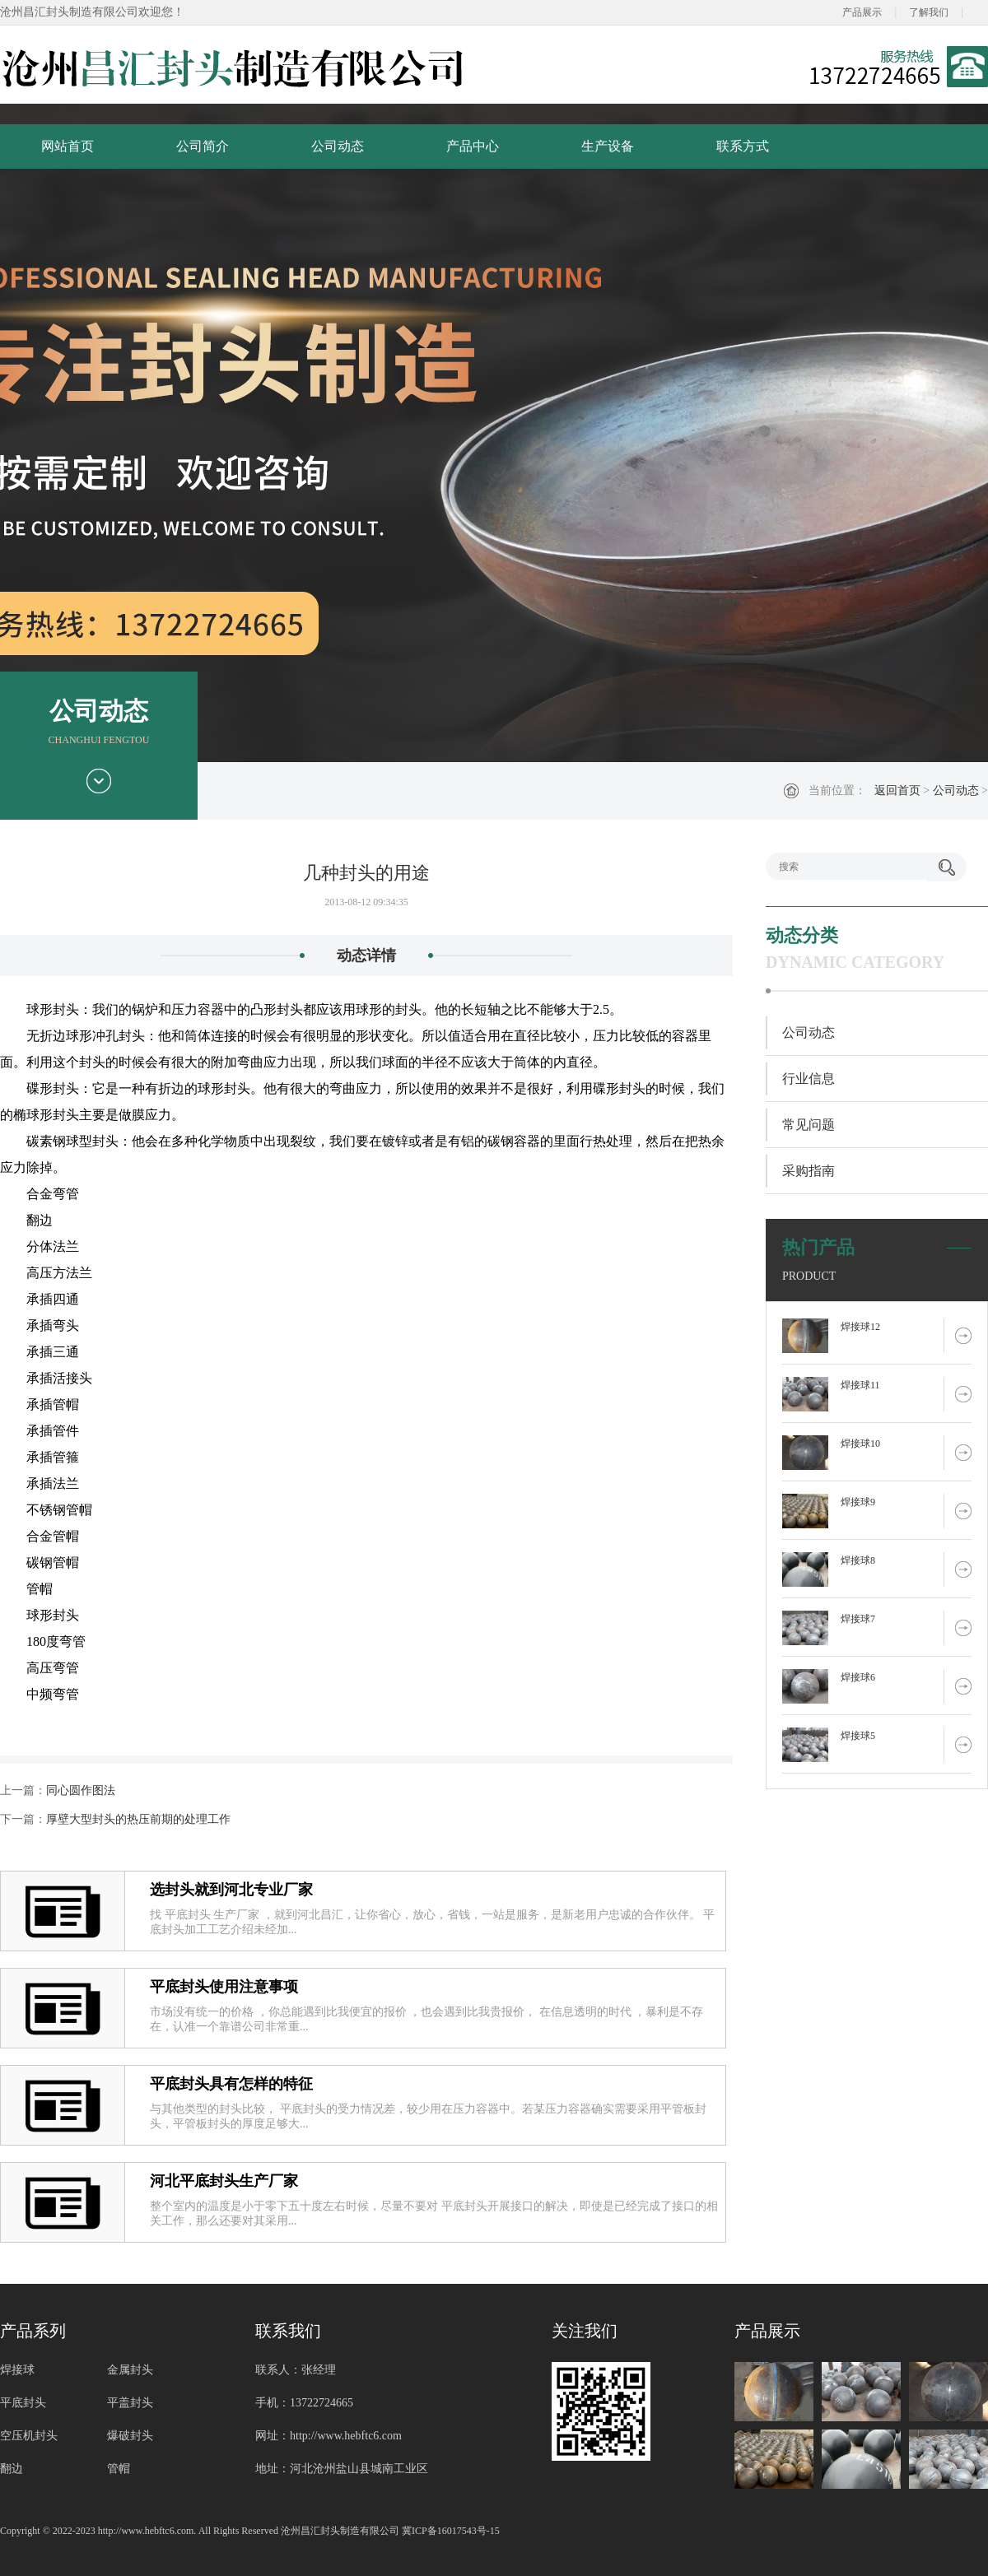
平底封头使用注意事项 (224, 1986)
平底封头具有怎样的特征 (231, 2084)
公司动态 (337, 146)
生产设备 (607, 146)
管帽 (118, 2468)
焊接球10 (860, 1443)
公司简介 (202, 146)
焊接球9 (858, 1502)
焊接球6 (858, 1677)
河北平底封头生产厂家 (224, 2181)
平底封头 (23, 2403)
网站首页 (67, 146)
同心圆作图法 (80, 1790)
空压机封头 (29, 2436)
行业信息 (808, 1079)
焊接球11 (860, 1385)
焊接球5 (858, 1735)
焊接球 (17, 2370)
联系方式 (742, 146)
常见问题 (808, 1125)
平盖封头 (130, 2403)
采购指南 (808, 1171)
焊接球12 (860, 1326)
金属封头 (130, 2370)
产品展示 (862, 12)
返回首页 (897, 790)
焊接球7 (858, 1619)
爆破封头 (130, 2436)
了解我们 (928, 12)
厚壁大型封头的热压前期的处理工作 (138, 1819)
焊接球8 (858, 1560)
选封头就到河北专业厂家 (231, 1889)
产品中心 (472, 146)
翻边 (11, 2468)
